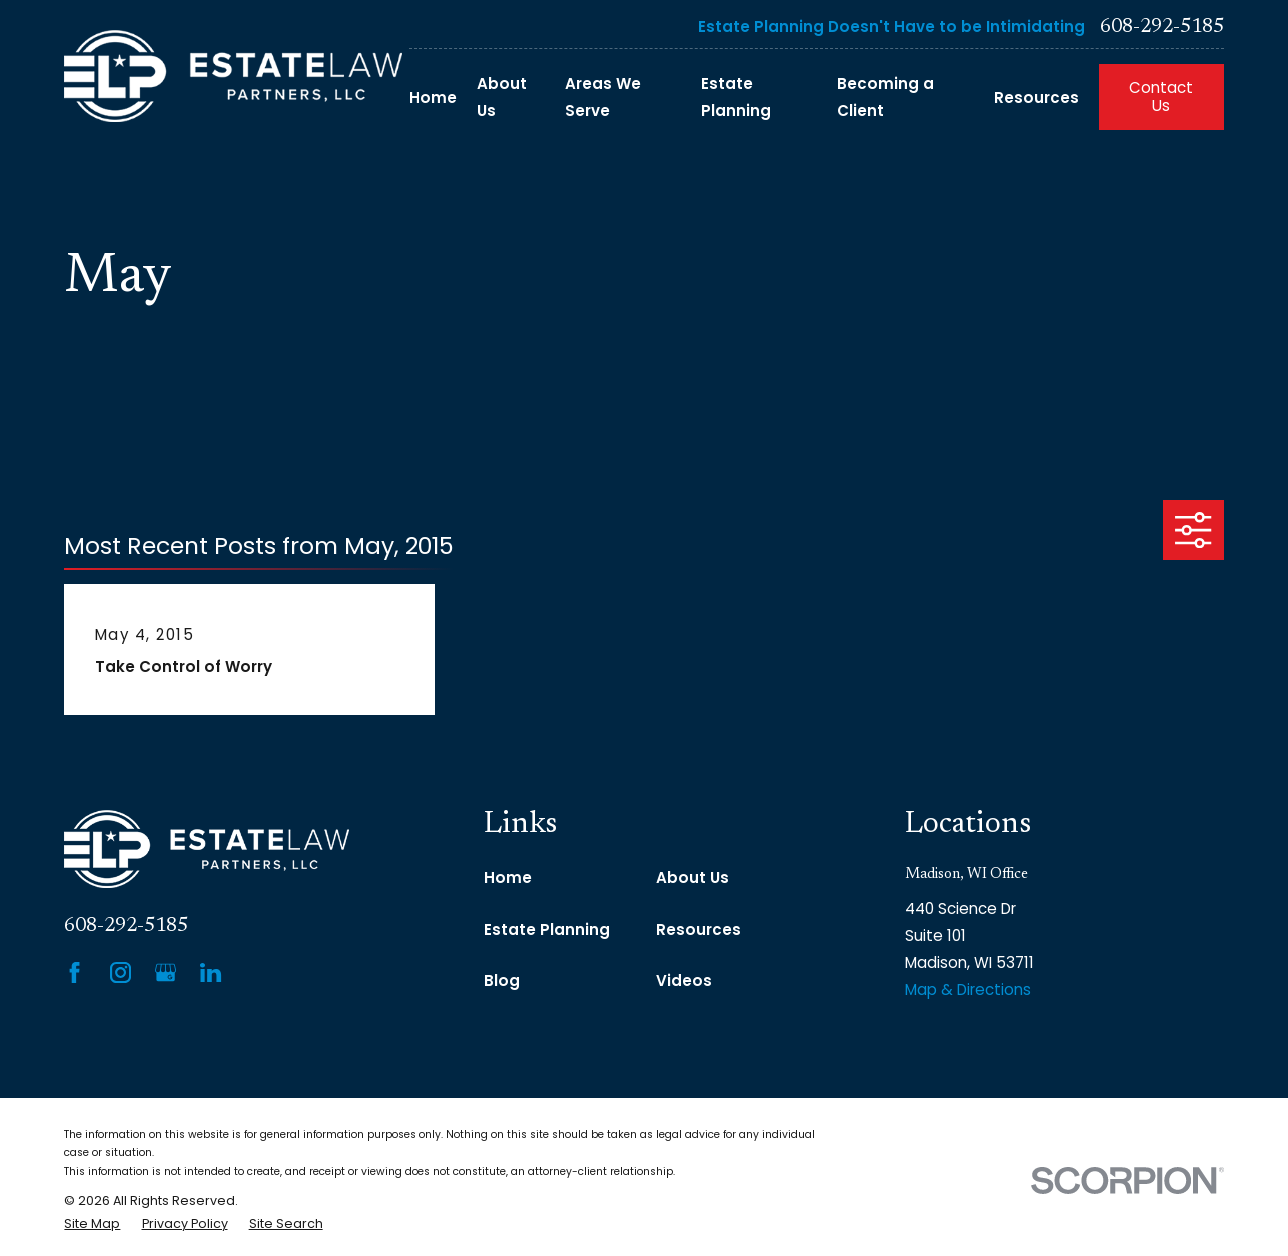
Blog (502, 980)
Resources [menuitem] (1036, 97)
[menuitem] (92, 1224)
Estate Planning (547, 929)
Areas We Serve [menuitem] (603, 97)
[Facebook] (74, 972)
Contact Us (1161, 96)
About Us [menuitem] (502, 97)
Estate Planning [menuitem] (736, 97)
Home (508, 877)
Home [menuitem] (433, 97)
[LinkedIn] (210, 972)
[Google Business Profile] (165, 972)
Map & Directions (968, 989)
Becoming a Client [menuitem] (885, 97)
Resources (698, 929)
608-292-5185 (1162, 27)
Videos (684, 980)
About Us (692, 877)
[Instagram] (120, 972)
